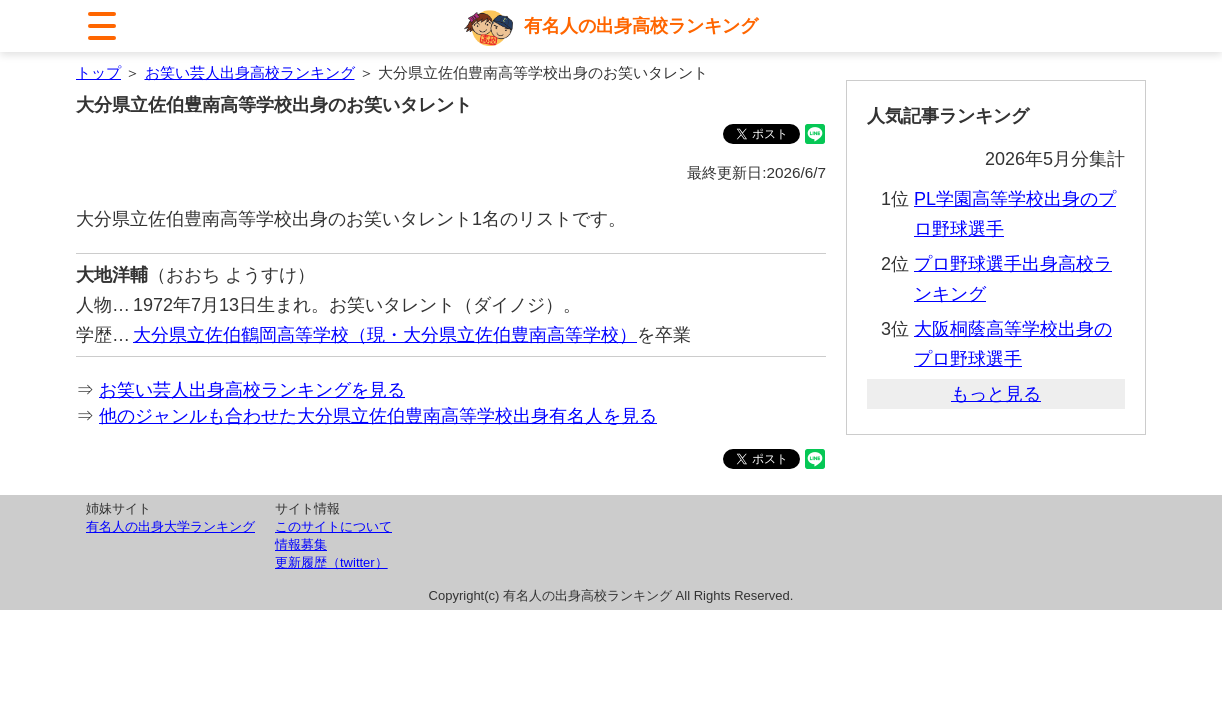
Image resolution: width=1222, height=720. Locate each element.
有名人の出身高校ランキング (641, 26)
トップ (98, 72)
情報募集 (301, 544)
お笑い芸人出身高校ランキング (250, 72)
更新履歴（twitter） (331, 562)
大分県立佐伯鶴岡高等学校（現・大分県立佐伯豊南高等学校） (385, 335)
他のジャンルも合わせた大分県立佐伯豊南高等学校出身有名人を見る (378, 416)
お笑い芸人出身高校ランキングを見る (252, 390)
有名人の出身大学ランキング (170, 526)
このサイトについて (333, 526)
